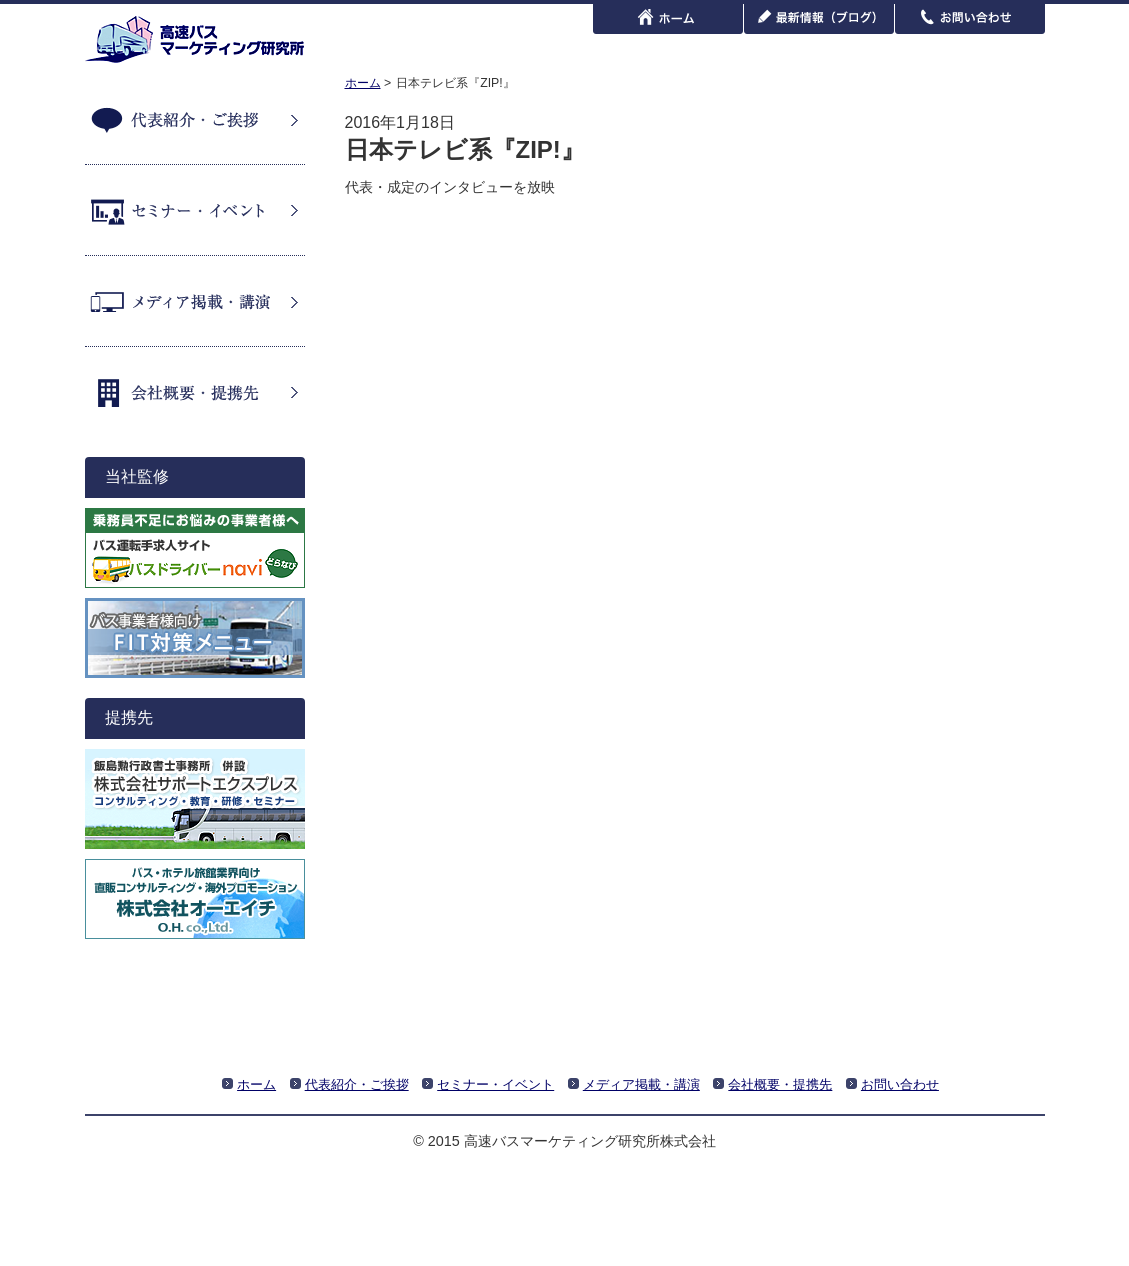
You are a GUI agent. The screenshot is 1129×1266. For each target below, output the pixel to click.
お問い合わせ (900, 1084)
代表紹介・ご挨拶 (195, 119)
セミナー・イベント (195, 210)
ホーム (363, 83)
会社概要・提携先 (195, 392)
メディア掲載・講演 (195, 301)
